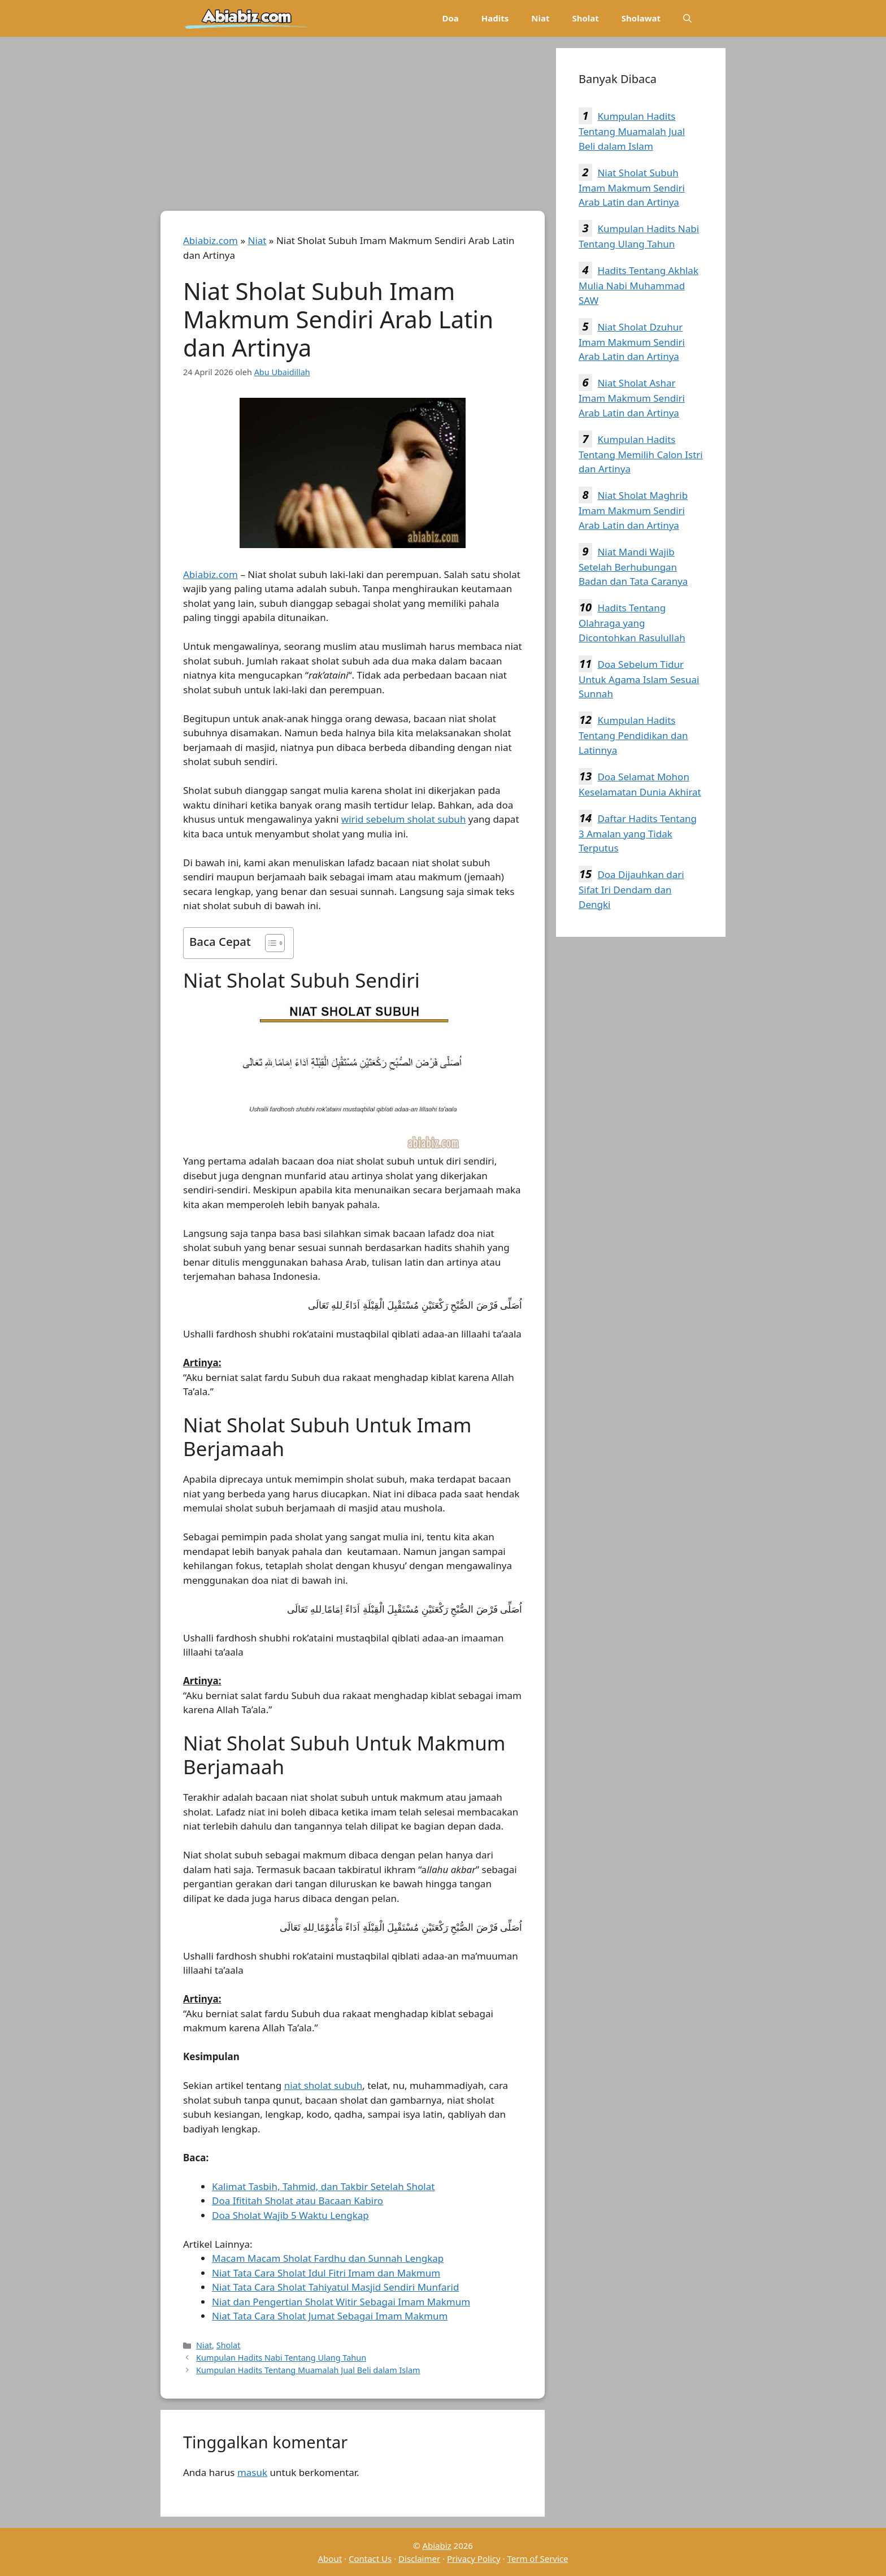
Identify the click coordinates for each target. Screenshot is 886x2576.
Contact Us (370, 2558)
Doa (450, 18)
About (330, 2558)
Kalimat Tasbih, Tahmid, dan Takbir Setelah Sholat (323, 2186)
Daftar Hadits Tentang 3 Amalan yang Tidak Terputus (638, 833)
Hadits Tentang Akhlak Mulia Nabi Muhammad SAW (638, 285)
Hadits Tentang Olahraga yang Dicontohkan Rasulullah (632, 622)
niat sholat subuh (323, 2085)
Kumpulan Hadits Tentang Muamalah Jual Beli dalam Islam (308, 2370)
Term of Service (537, 2558)
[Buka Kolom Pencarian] (687, 18)
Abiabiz (436, 2545)
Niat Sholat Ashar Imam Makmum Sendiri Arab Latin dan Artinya (632, 397)
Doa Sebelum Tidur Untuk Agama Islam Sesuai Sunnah (639, 679)
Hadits (495, 18)
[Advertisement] (352, 127)
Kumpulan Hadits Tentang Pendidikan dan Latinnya (633, 735)
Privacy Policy (474, 2558)
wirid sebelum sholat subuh (403, 819)
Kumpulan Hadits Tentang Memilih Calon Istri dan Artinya (641, 454)
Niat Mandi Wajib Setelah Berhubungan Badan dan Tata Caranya (633, 566)
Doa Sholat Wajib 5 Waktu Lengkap (290, 2215)
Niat (540, 18)
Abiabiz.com (210, 240)
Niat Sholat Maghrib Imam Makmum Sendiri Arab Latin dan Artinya (633, 510)
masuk (252, 2472)
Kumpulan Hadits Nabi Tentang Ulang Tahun (281, 2357)
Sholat (585, 18)
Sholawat (641, 18)
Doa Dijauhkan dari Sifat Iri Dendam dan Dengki (631, 889)
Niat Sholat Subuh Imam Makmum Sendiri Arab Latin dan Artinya (632, 187)
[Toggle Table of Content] (269, 943)
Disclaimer (419, 2558)
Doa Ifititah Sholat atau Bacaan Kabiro (297, 2200)
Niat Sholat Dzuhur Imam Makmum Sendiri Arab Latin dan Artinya (632, 341)
